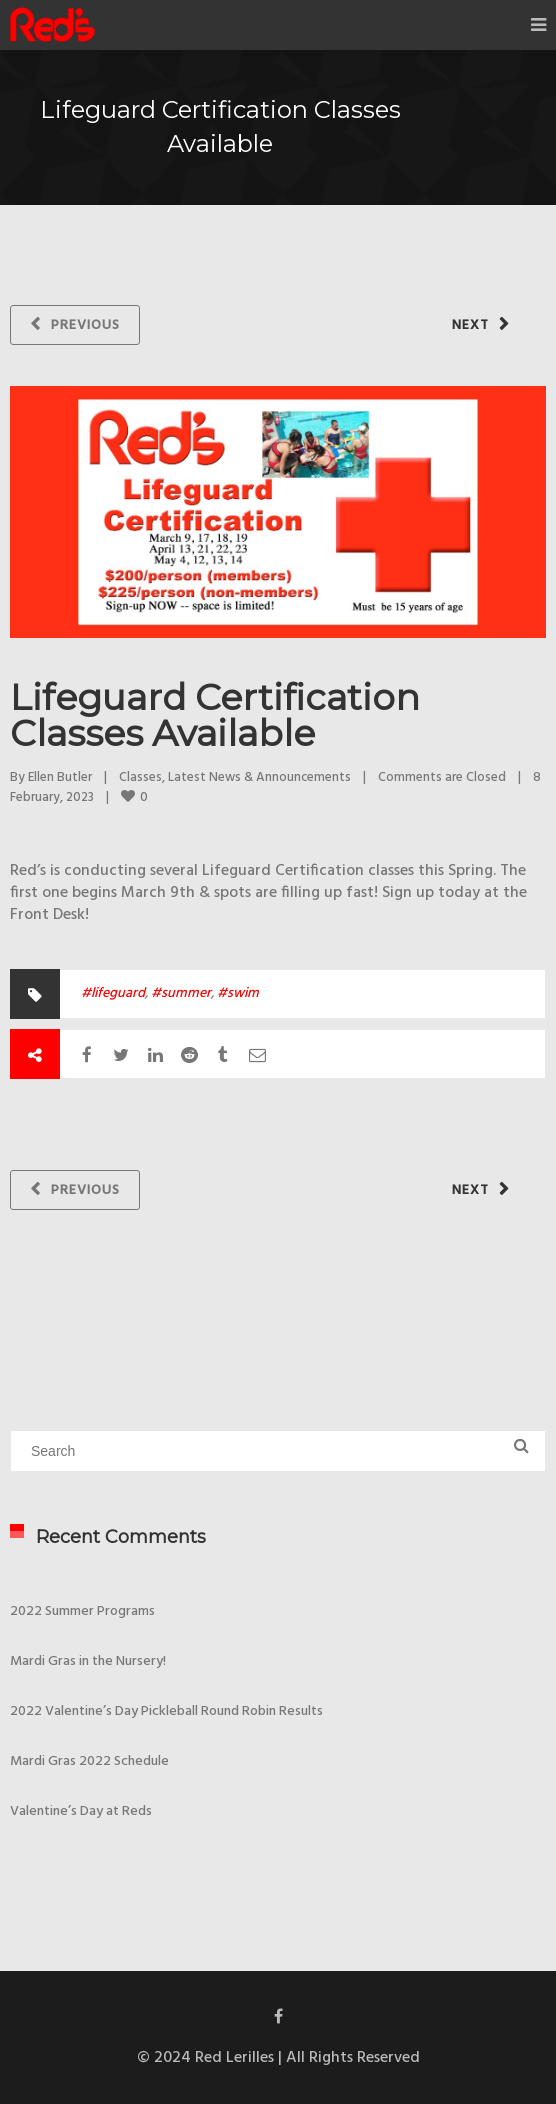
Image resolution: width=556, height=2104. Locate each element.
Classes (140, 777)
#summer (181, 993)
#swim (238, 993)
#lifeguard (113, 993)
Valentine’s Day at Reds (81, 1811)
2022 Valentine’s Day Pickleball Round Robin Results (166, 1711)
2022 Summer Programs (82, 1611)
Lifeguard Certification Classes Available (215, 715)
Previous (85, 325)
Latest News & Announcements (259, 777)
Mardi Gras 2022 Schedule (89, 1761)
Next (470, 325)
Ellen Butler (60, 777)
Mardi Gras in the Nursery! (88, 1661)
